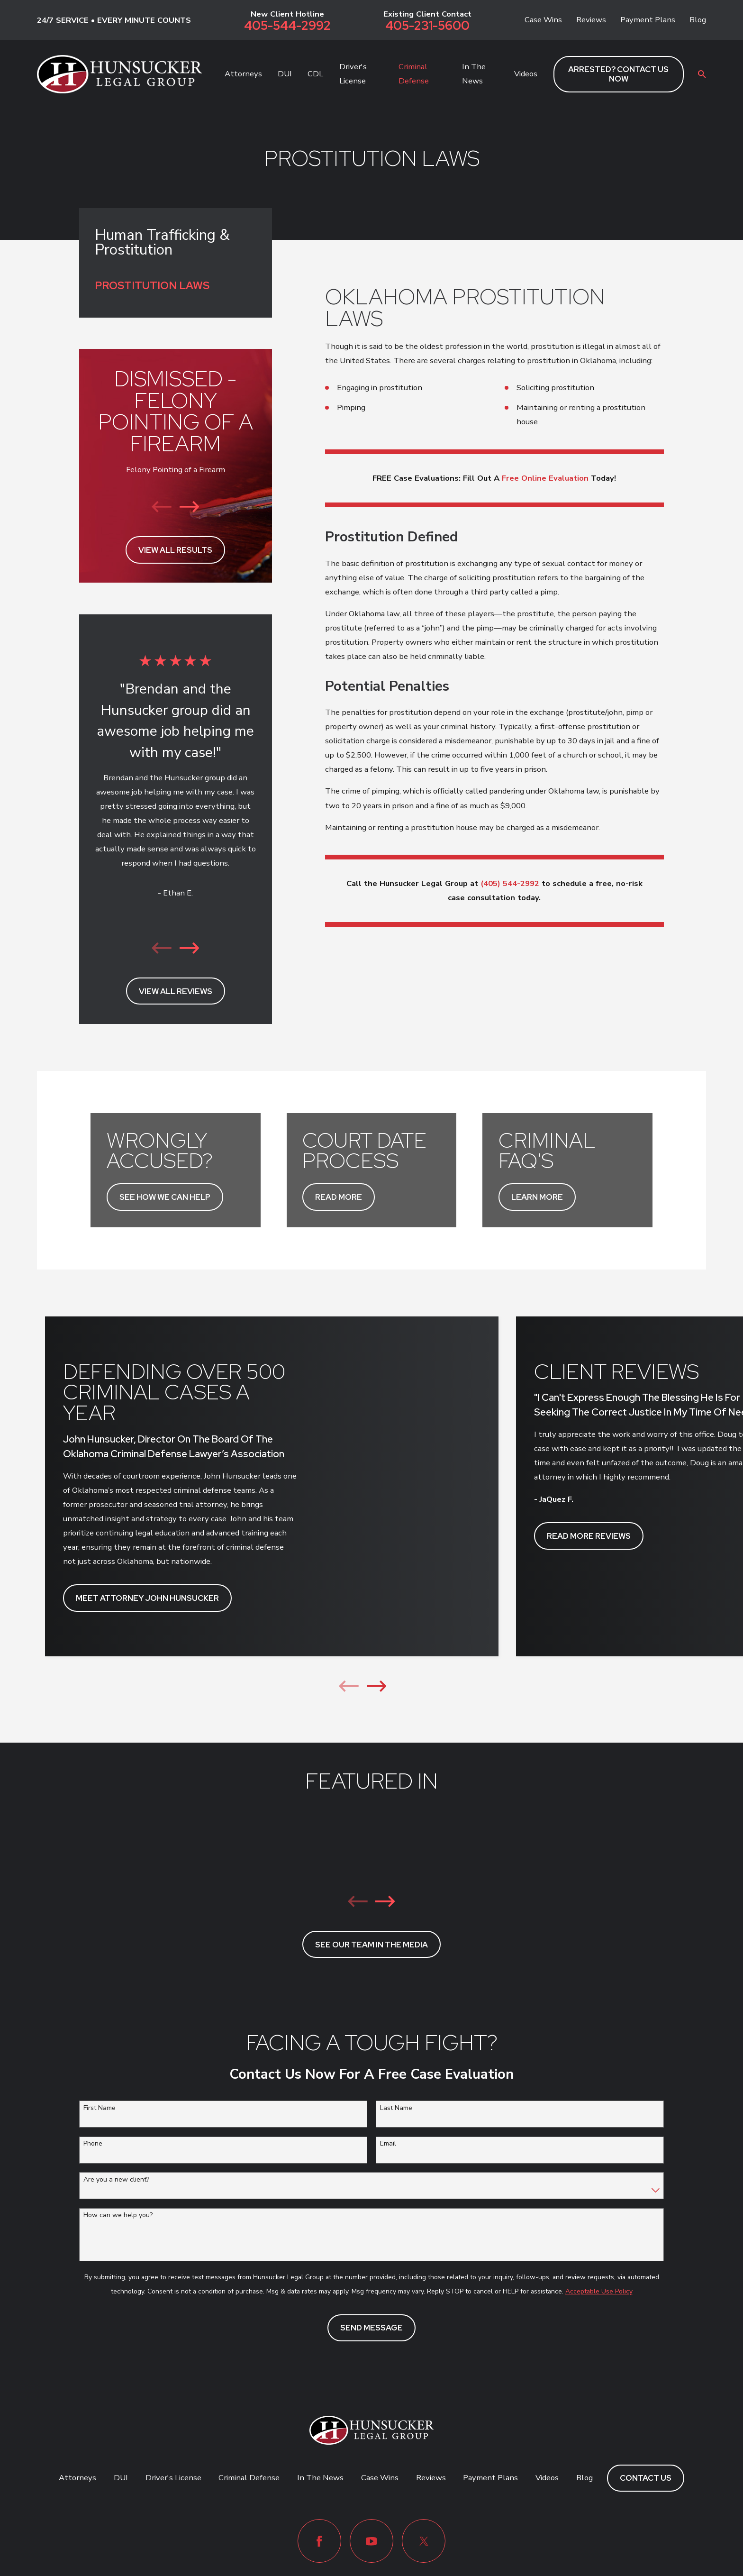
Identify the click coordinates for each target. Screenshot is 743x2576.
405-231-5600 (427, 26)
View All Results (175, 550)
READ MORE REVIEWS (589, 1536)
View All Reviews (175, 991)
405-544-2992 (287, 26)
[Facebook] (319, 2541)
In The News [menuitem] (474, 73)
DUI (121, 2477)
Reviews (591, 19)
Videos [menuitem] (525, 73)
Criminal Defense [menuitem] (414, 73)
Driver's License (173, 2477)
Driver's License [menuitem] (353, 73)
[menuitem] (175, 285)
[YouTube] (371, 2541)
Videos (547, 2477)
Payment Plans (647, 19)
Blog (697, 19)
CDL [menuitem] (315, 73)
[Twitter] (423, 2541)
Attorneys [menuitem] (243, 73)
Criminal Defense (249, 2477)
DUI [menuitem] (285, 73)
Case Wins (543, 19)
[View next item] (189, 507)
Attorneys (77, 2477)
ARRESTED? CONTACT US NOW (618, 74)
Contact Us (645, 2478)
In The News (320, 2477)
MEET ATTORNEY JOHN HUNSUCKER (147, 1598)
